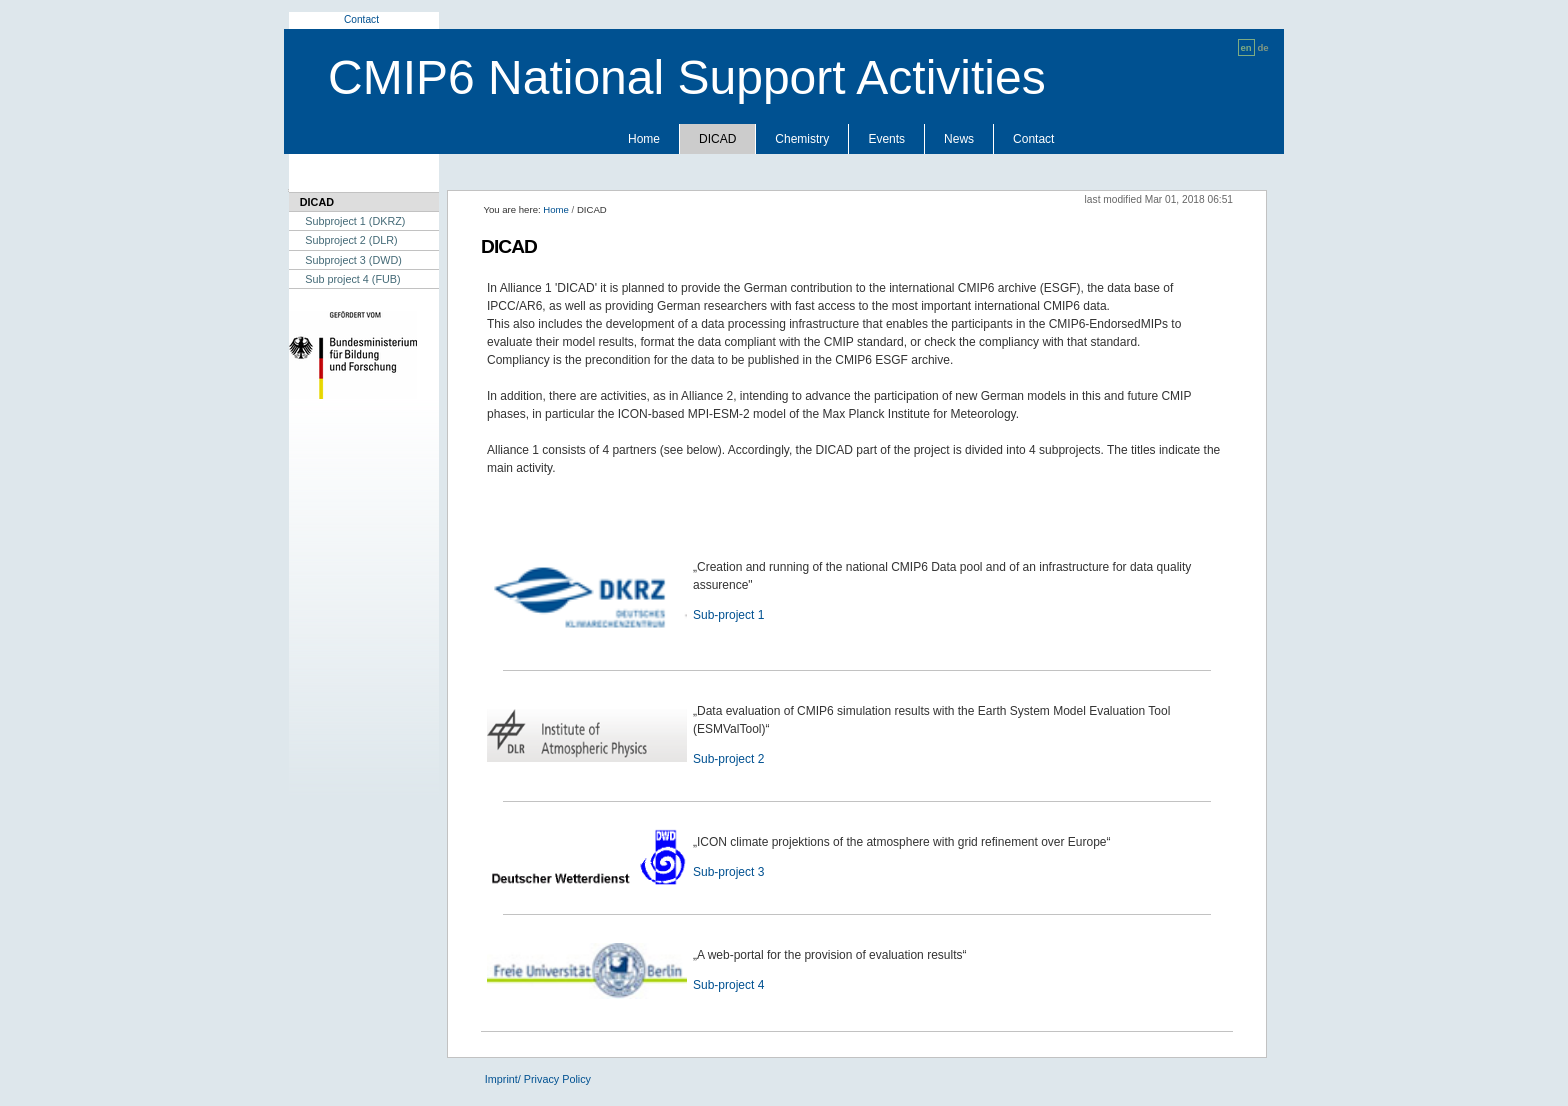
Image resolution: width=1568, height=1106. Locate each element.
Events (886, 139)
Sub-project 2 (728, 759)
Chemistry (802, 139)
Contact (361, 19)
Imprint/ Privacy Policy (538, 1079)
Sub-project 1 (728, 615)
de (1262, 47)
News (959, 139)
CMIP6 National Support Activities (687, 77)
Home (644, 139)
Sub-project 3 (728, 872)
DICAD (717, 139)
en (1246, 47)
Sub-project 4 (728, 985)
